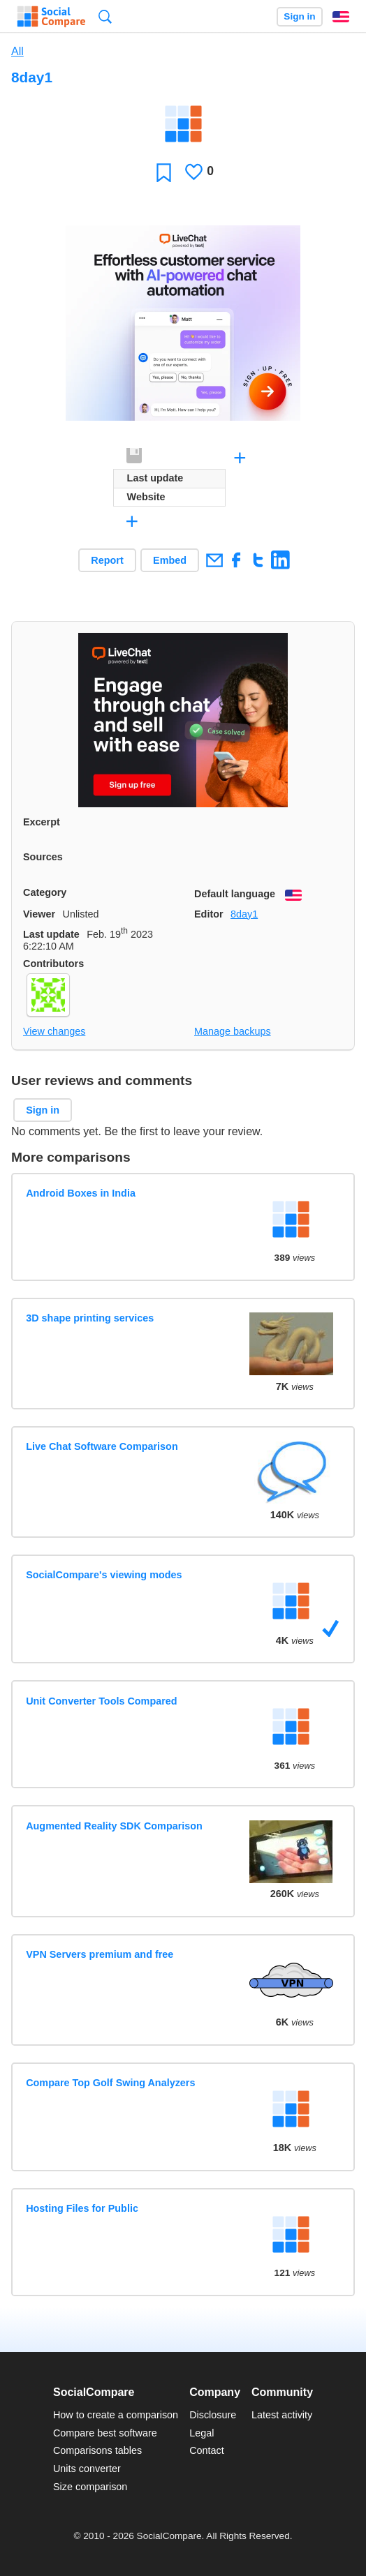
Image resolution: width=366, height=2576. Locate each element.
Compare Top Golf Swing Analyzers (110, 2082)
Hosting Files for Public (82, 2208)
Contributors (53, 963)
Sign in (299, 16)
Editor (209, 914)
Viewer (39, 914)
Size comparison (90, 2486)
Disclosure (212, 2414)
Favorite (163, 172)
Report (107, 560)
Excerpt (41, 822)
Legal (201, 2433)
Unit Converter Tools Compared (101, 1701)
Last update (51, 934)
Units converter (87, 2468)
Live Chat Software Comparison (102, 1446)
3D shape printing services (90, 1318)
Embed (169, 560)
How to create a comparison (115, 2414)
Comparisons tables (97, 2450)
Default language (234, 893)
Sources (43, 856)
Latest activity (281, 2414)
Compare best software (105, 2433)
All (17, 51)
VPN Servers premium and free (99, 1954)
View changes (54, 1031)
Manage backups (232, 1031)
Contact (206, 2450)
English (340, 16)
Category (44, 892)
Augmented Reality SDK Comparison (114, 1826)
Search (105, 16)
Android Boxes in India (81, 1193)
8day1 (244, 914)
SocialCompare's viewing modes (104, 1574)
